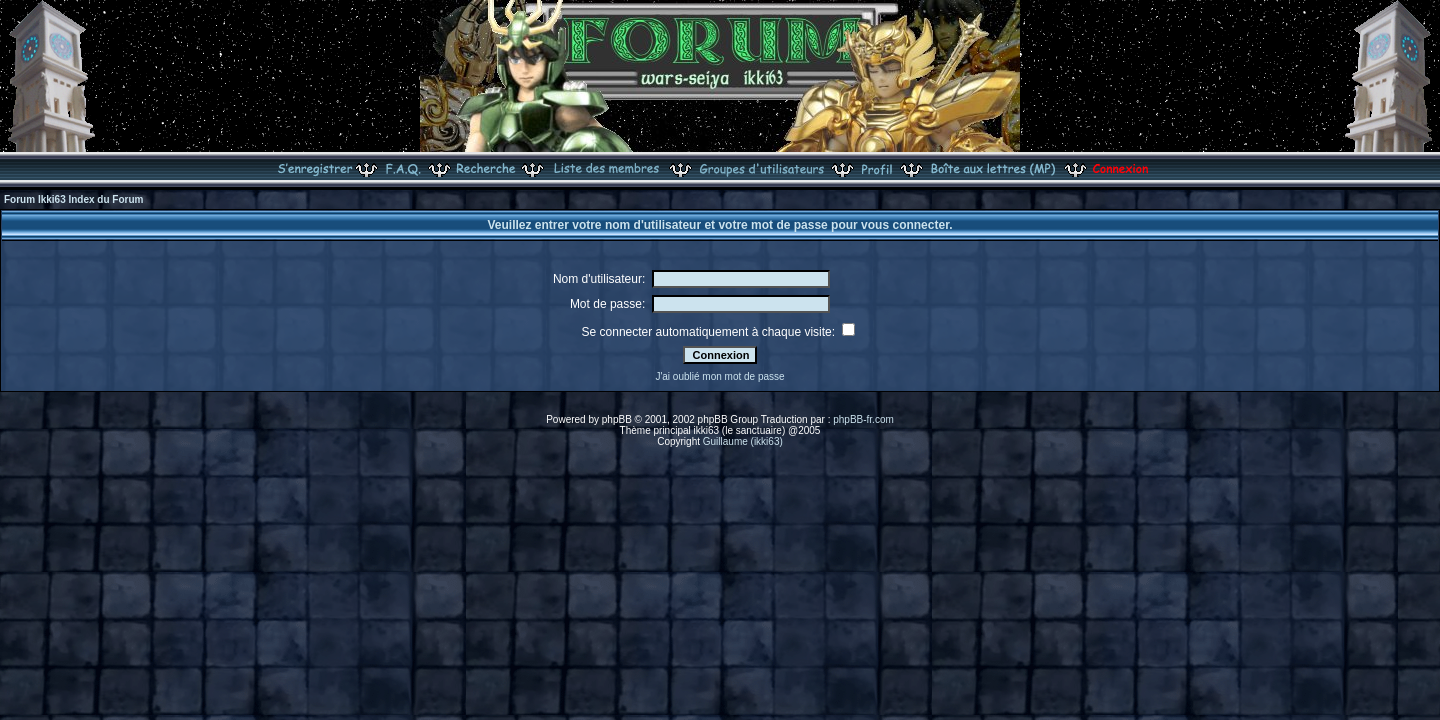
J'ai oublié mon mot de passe (719, 376)
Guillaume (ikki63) (743, 441)
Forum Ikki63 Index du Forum (73, 199)
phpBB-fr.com (863, 419)
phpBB (617, 419)
